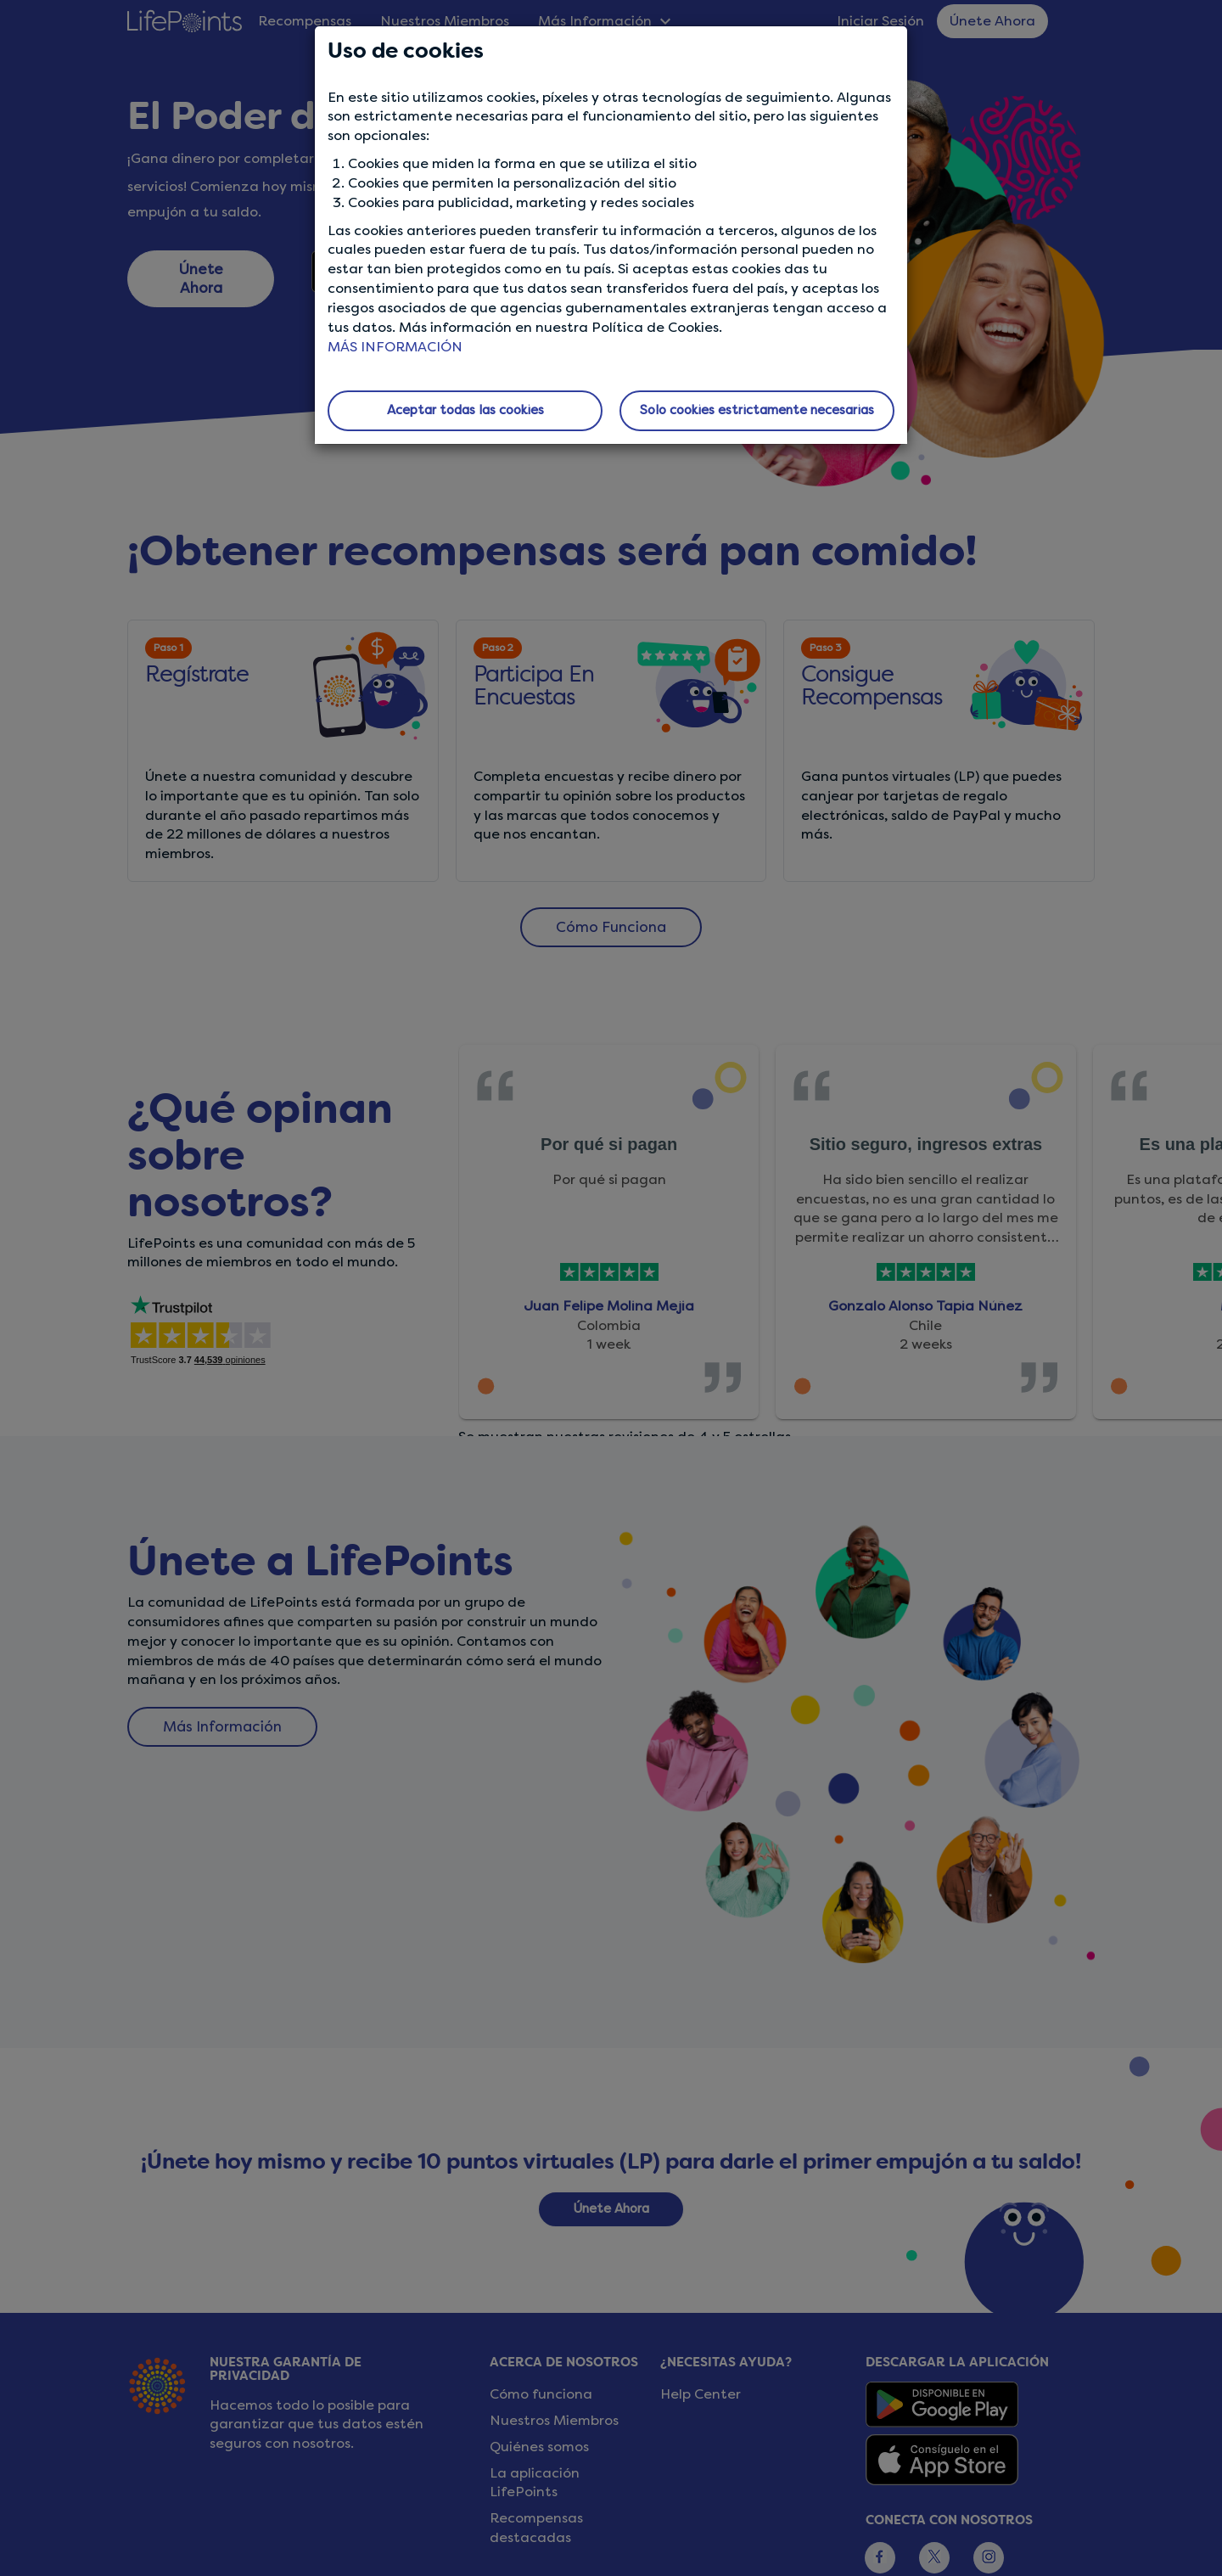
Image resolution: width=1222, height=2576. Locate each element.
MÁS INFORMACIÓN (395, 347)
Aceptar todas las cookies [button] (465, 410)
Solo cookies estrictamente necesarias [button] (757, 410)
